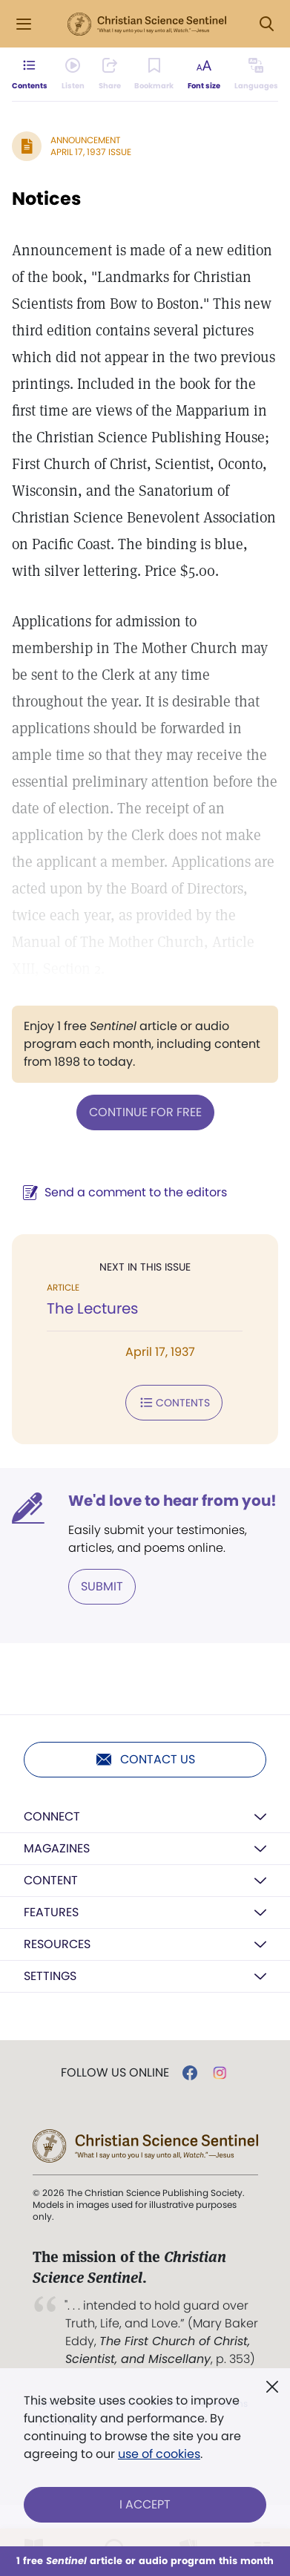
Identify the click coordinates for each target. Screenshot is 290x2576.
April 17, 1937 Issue (90, 151)
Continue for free (145, 1112)
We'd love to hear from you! (172, 1501)
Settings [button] (50, 1976)
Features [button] (51, 1912)
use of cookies (159, 2453)
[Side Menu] (24, 24)
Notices (46, 198)
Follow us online (115, 2073)
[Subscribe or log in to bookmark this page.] (154, 74)
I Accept (145, 2504)
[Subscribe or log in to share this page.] (110, 74)
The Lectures (92, 1308)
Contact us (145, 1760)
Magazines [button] (57, 1848)
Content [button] (51, 1880)
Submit (102, 1586)
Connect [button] (52, 1816)
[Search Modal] (266, 24)
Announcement (85, 140)
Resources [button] (57, 1944)
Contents (174, 1403)
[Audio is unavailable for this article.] (73, 74)
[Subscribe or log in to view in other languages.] (256, 74)
